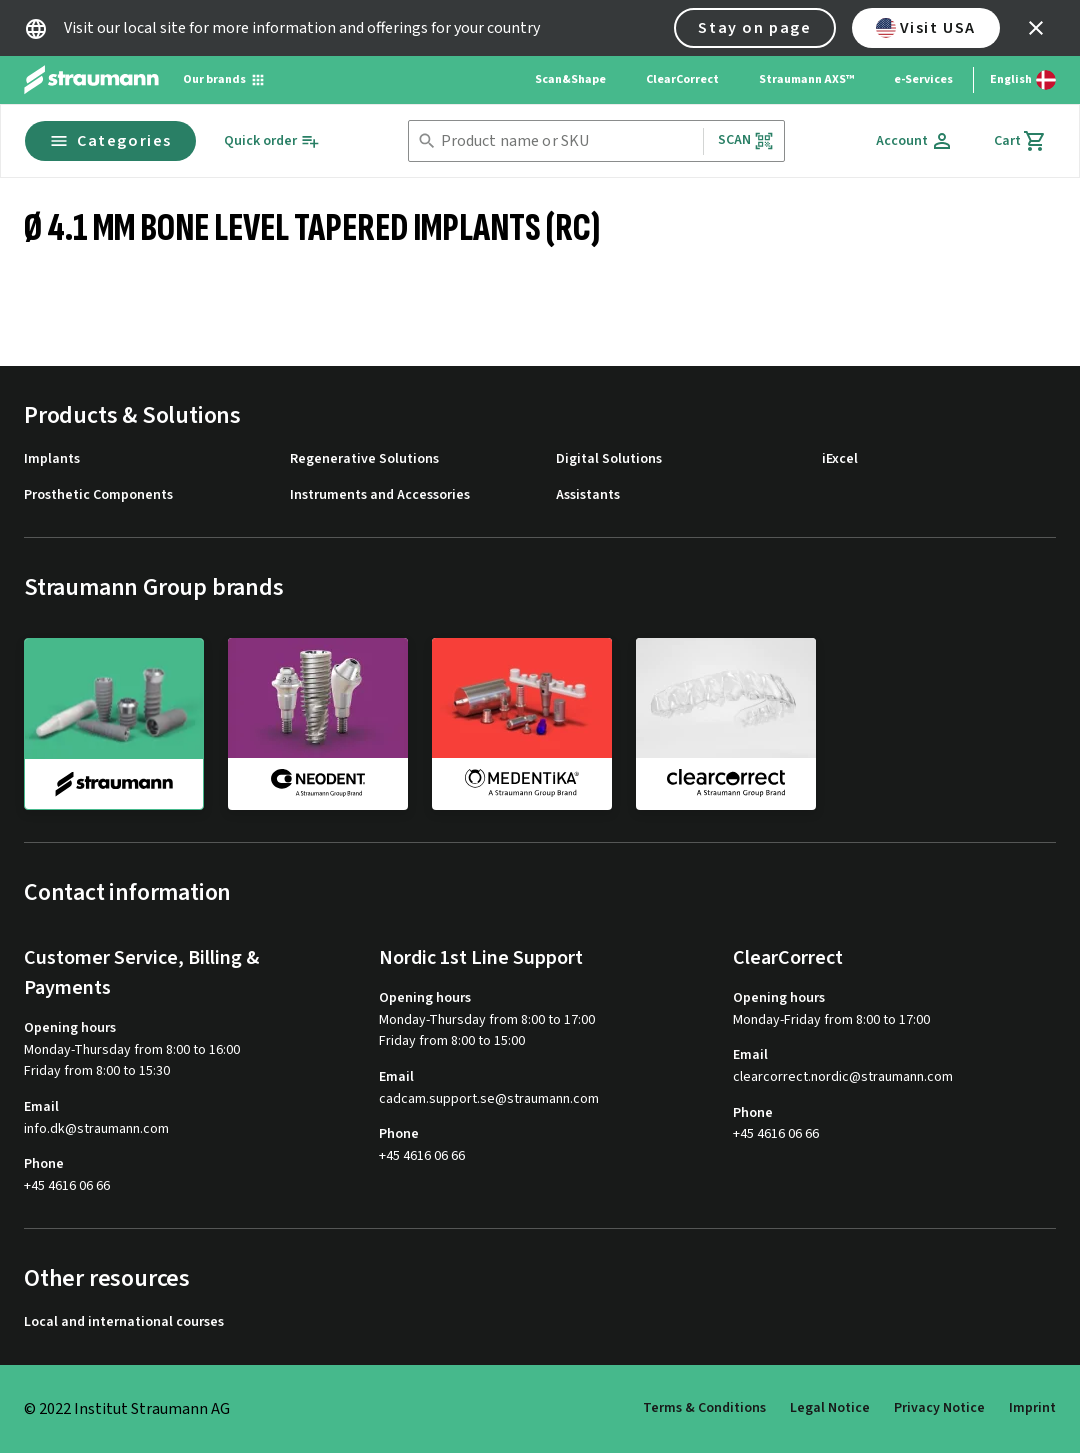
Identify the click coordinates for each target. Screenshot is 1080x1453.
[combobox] (568, 141)
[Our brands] (224, 80)
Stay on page (754, 28)
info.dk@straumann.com (96, 1129)
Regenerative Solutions (364, 459)
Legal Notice (830, 1408)
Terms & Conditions (704, 1408)
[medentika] (522, 723)
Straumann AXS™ (806, 79)
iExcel (840, 459)
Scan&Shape (570, 79)
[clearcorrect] (726, 723)
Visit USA (926, 28)
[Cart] (1020, 141)
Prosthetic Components (98, 495)
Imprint (1032, 1408)
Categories (110, 141)
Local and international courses (124, 1322)
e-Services (923, 79)
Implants (52, 459)
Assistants (588, 495)
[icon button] (1036, 28)
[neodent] (318, 723)
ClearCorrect (682, 79)
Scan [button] (746, 140)
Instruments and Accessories (380, 495)
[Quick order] (272, 141)
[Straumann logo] (91, 80)
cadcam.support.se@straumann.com (489, 1099)
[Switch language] (1023, 80)
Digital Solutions (609, 459)
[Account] (915, 141)
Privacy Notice (939, 1408)
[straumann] (114, 724)
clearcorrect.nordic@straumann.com (843, 1077)
